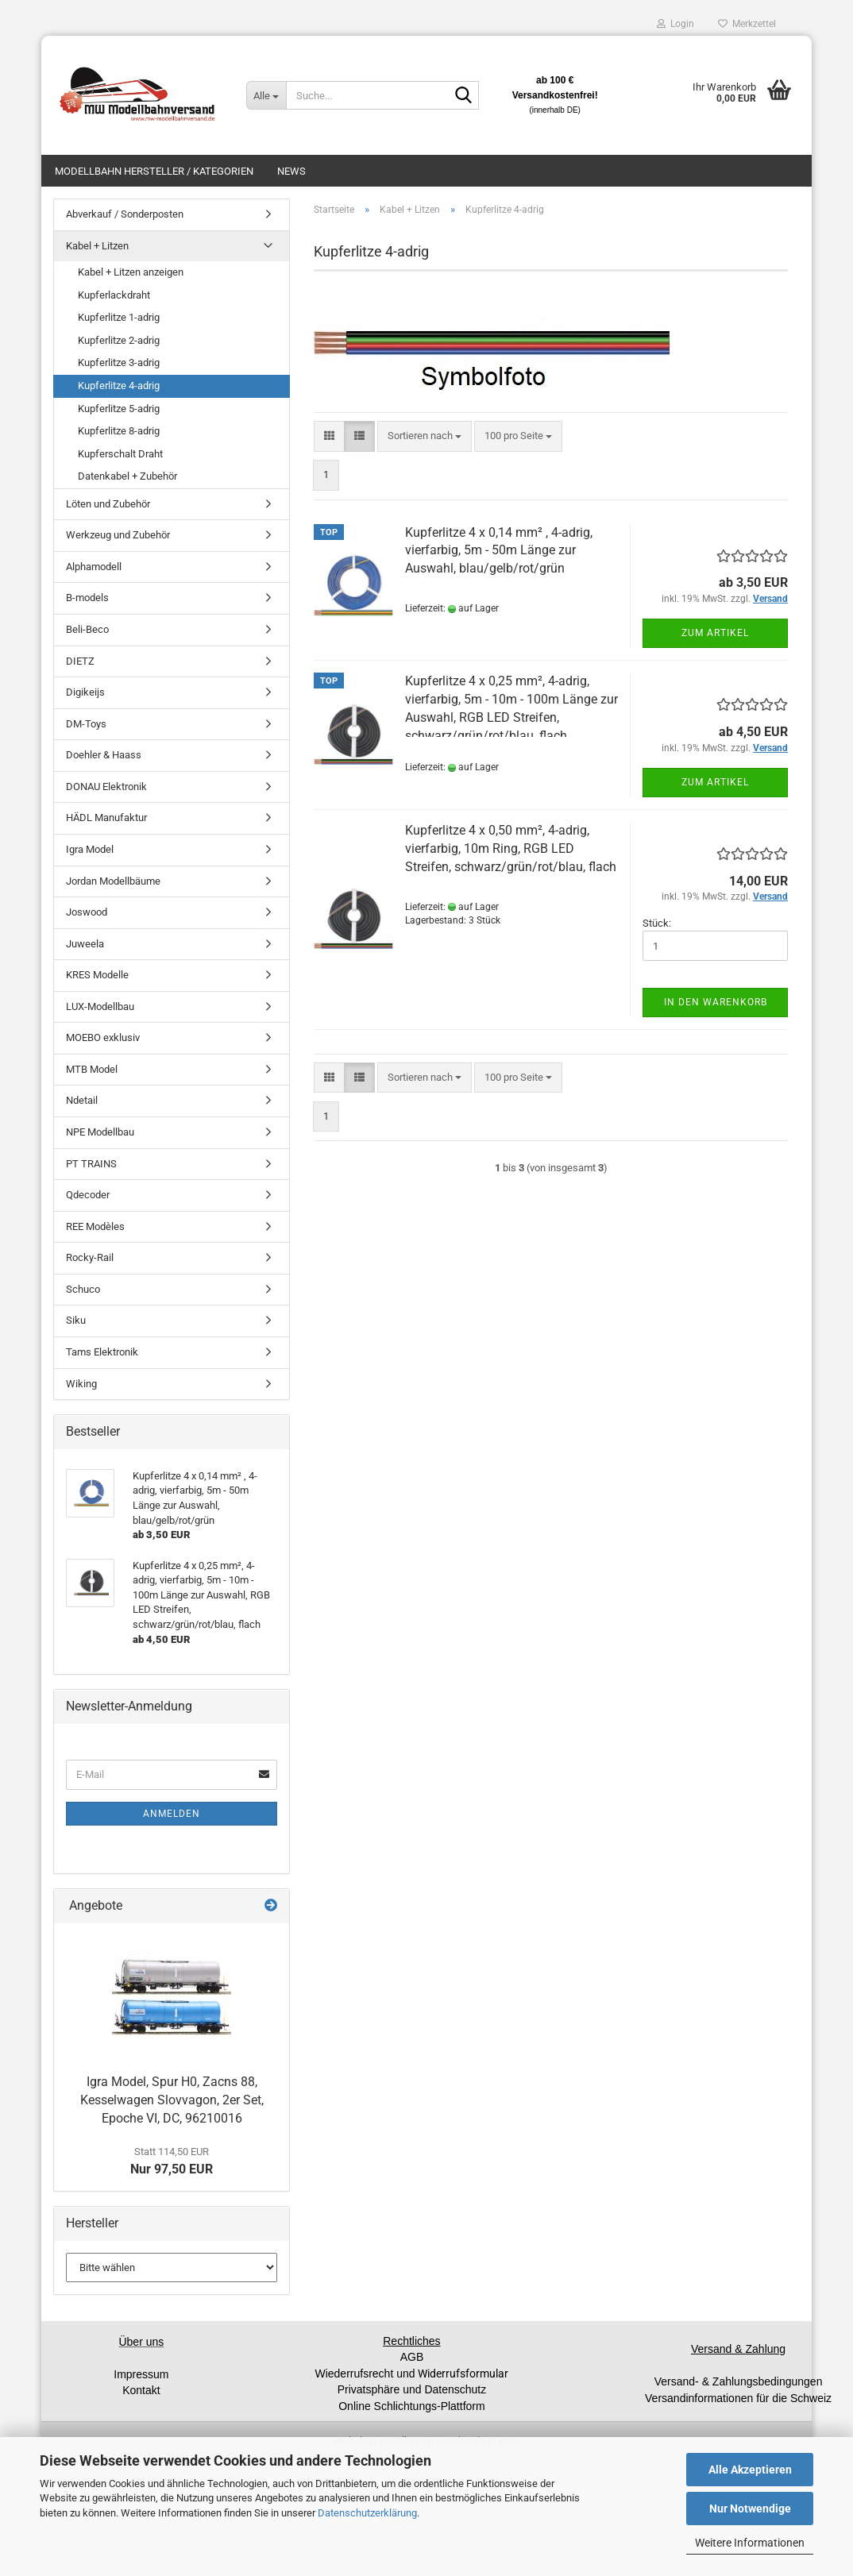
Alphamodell (94, 567)
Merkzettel (747, 23)
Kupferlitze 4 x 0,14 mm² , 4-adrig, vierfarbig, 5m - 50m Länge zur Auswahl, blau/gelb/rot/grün (498, 551)
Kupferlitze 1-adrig (119, 317)
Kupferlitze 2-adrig (119, 340)
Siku (76, 1320)
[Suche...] (266, 95)
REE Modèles (95, 1226)
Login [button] (675, 23)
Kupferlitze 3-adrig (119, 362)
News (291, 171)
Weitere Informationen (750, 2542)
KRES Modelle (97, 975)
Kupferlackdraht (114, 295)
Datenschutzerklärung (367, 2513)
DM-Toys (86, 724)
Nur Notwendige (750, 2508)
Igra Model (90, 849)
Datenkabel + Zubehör (127, 476)
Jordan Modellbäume (113, 881)
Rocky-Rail (90, 1257)
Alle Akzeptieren (750, 2469)
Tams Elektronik (102, 1352)
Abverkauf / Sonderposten (124, 214)
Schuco (83, 1289)
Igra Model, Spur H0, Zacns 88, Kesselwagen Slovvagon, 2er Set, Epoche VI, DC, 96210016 (172, 2100)
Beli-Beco (87, 629)
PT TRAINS (91, 1164)
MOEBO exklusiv (103, 1037)
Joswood (86, 912)
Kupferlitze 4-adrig (119, 385)
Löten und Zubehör (108, 504)
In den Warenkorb (715, 1002)
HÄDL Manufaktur (106, 817)
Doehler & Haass (103, 755)
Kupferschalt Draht (120, 454)
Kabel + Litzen (97, 246)
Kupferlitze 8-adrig (119, 431)
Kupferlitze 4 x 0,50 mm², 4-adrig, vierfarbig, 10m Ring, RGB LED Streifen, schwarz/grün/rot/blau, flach (510, 848)
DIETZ (80, 661)
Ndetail (82, 1100)
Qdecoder (88, 1195)
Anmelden (171, 1813)
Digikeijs (85, 692)
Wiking (81, 1384)
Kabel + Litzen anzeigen (130, 272)
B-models (87, 598)
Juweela (85, 944)
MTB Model (92, 1069)
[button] (329, 436)
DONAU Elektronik (106, 786)
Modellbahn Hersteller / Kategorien (154, 171)
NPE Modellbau (100, 1132)
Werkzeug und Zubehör (118, 535)
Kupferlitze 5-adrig (119, 409)
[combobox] (424, 436)
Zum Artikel (715, 632)
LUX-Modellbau (100, 1006)
